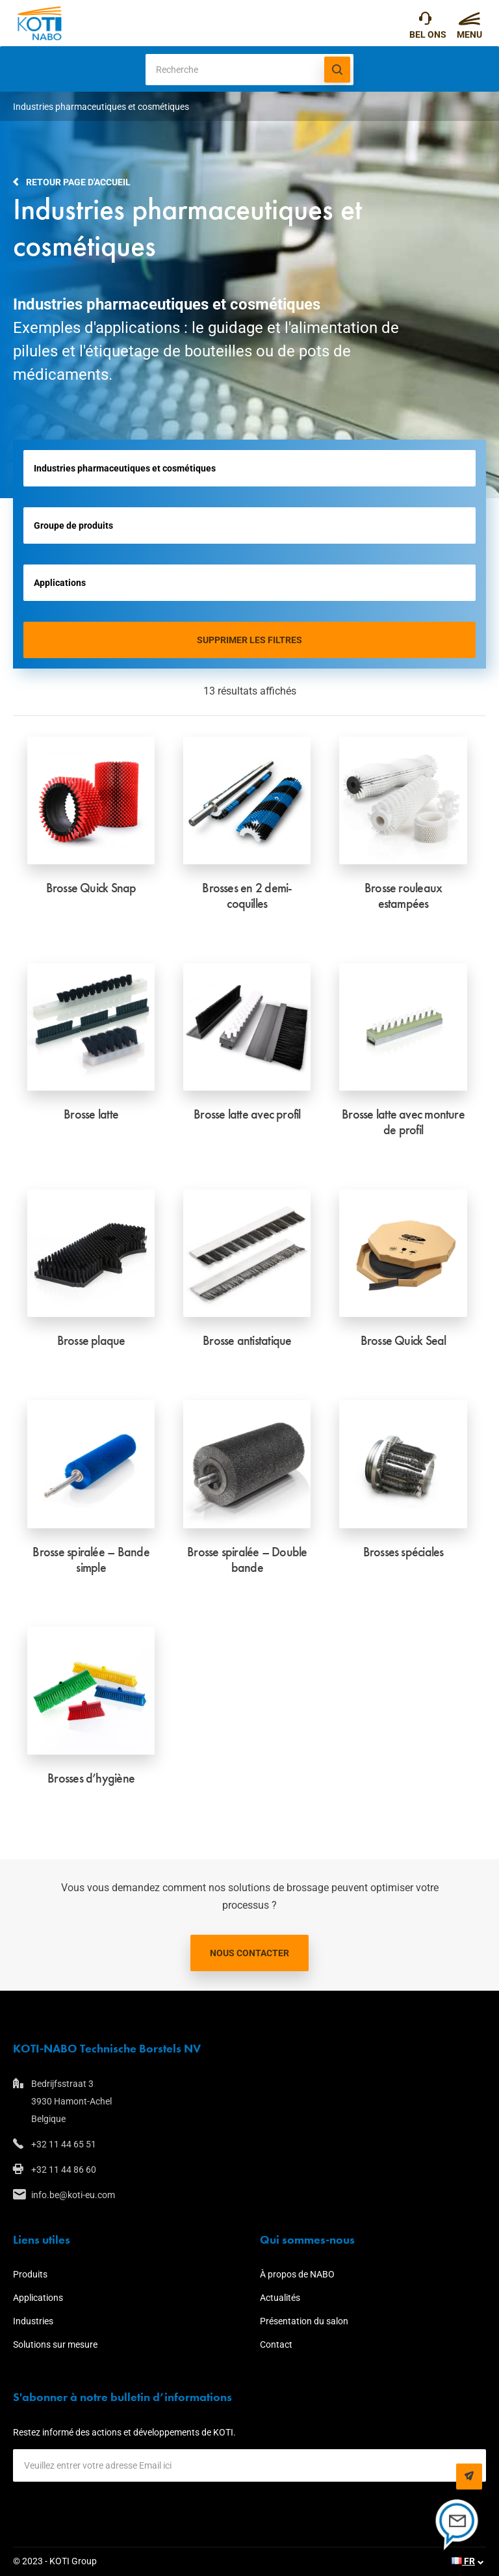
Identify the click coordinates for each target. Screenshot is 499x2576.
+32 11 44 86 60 (63, 2169)
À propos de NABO (297, 2274)
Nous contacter (249, 1953)
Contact (276, 2344)
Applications (38, 2297)
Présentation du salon (304, 2321)
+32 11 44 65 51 (425, 21)
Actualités (280, 2297)
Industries (33, 2321)
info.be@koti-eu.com (73, 2195)
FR (463, 2561)
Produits (30, 2274)
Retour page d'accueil (78, 182)
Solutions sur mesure (55, 2344)
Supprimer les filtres (249, 640)
